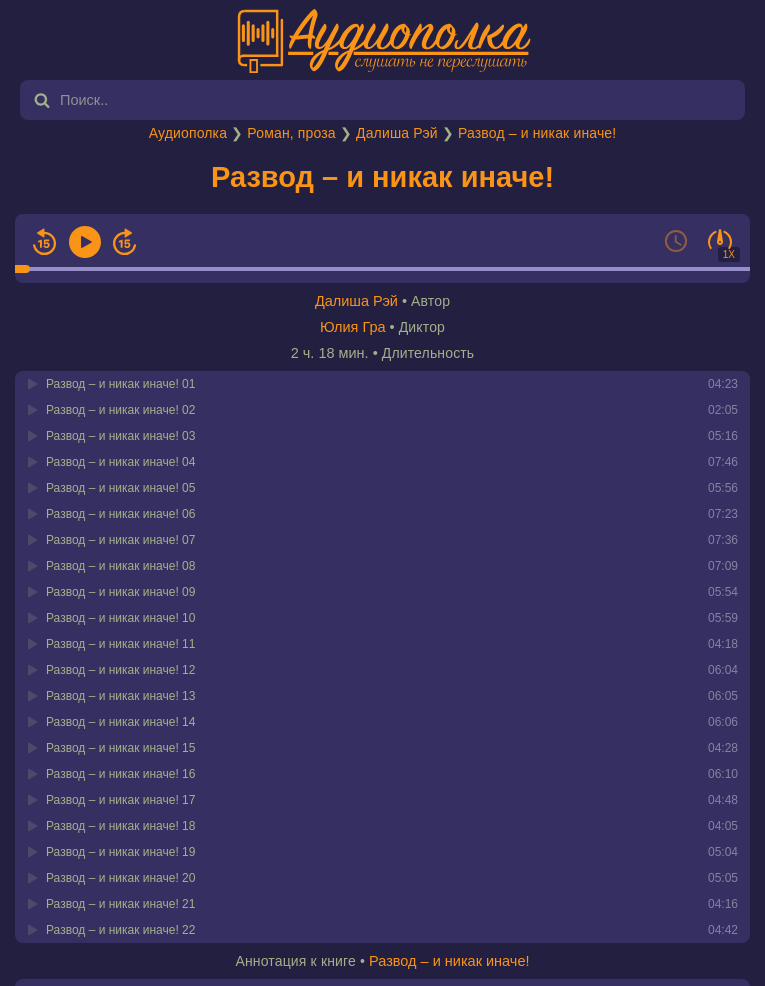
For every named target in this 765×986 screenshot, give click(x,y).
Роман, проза (291, 133)
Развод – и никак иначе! (537, 133)
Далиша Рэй (397, 133)
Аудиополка (188, 133)
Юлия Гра (353, 327)
